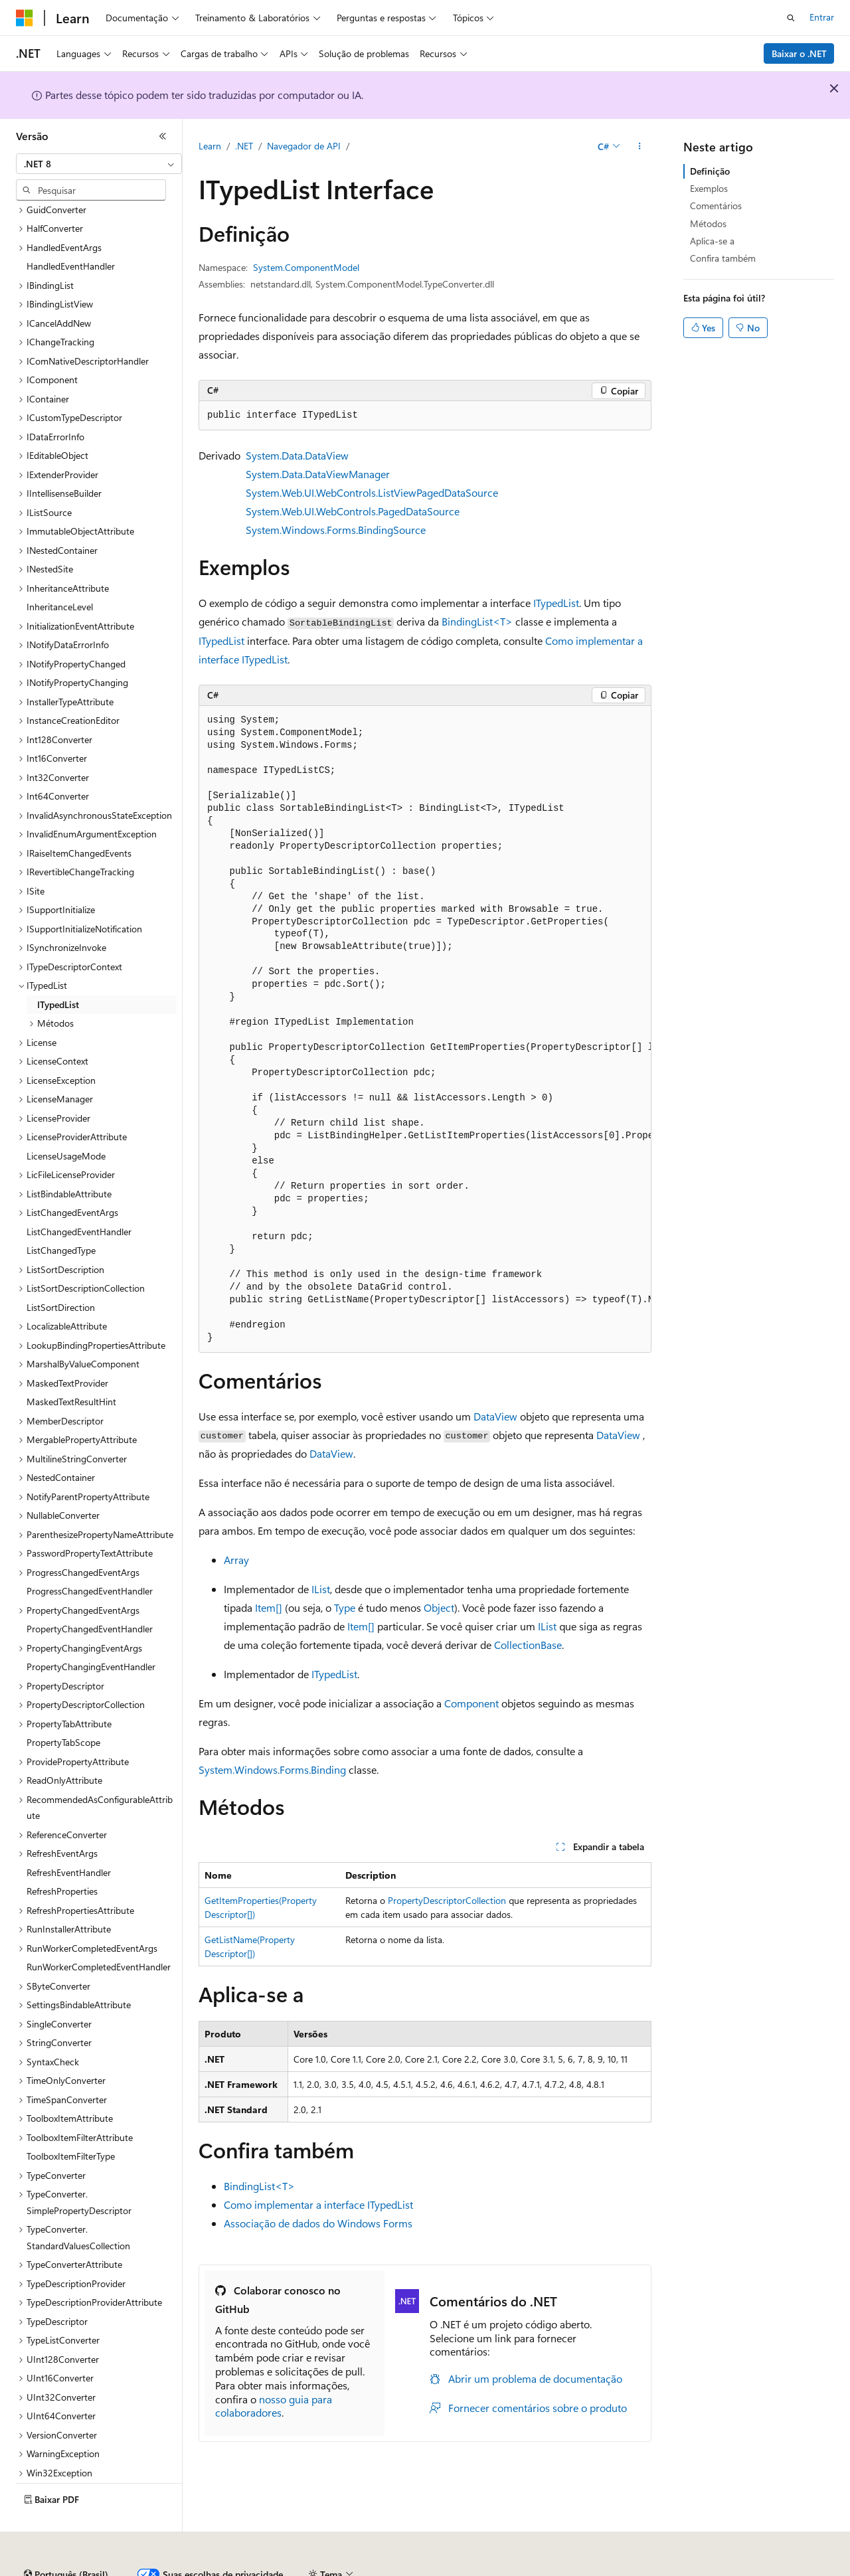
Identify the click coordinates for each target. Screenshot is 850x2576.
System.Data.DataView (297, 455)
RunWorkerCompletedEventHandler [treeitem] (99, 1930)
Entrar (821, 17)
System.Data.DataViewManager (318, 474)
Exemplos (709, 188)
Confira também (723, 258)
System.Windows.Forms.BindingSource (336, 530)
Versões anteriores (263, 2569)
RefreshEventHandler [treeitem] (69, 1836)
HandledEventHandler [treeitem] (71, 229)
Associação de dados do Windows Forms (318, 2223)
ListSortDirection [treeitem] (61, 1270)
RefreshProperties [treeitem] (62, 1854)
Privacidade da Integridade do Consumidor (576, 2569)
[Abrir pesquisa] (791, 18)
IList (320, 1589)
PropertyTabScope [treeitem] (63, 1705)
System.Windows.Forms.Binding (272, 1769)
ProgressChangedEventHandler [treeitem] (90, 1554)
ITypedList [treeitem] (58, 968)
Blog (326, 2569)
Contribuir (381, 2569)
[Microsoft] (24, 18)
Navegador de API (304, 145)
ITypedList (556, 603)
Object (439, 1607)
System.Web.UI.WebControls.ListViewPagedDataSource (372, 492)
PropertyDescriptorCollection (447, 1900)
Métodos (708, 223)
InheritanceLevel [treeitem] (60, 570)
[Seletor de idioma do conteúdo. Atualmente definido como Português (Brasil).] (66, 2538)
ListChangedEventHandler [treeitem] (79, 1195)
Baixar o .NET (799, 53)
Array (236, 1560)
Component (471, 1703)
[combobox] (99, 164)
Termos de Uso (719, 2569)
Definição (710, 171)
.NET (244, 145)
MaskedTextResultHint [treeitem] (71, 1365)
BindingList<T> (477, 621)
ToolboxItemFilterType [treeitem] (71, 2119)
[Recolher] (163, 136)
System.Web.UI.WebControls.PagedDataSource (353, 511)
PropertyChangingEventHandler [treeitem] (91, 1630)
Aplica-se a (712, 240)
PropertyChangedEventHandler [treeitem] (90, 1592)
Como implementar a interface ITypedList (318, 2204)
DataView (495, 1416)
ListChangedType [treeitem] (61, 1213)
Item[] (268, 1607)
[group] (425, 1029)
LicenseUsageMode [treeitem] (66, 1119)
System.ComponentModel (306, 267)
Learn (210, 145)
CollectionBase (528, 1645)
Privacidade (441, 2569)
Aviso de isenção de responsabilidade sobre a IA (113, 2569)
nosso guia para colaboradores (273, 2406)
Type (344, 1607)
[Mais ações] (639, 146)
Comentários (716, 205)
